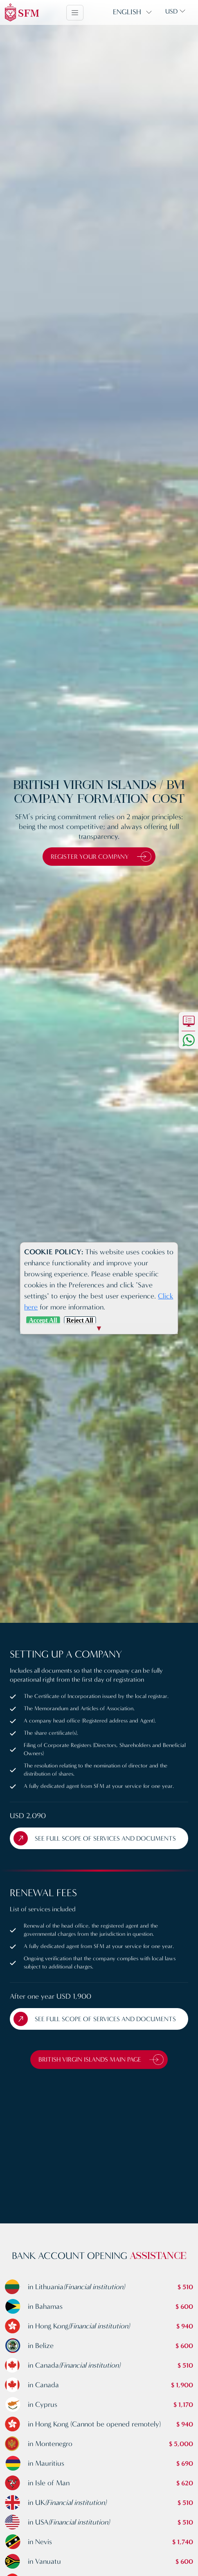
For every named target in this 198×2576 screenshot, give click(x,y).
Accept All (43, 1320)
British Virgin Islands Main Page (101, 2059)
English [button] (127, 11)
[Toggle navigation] (74, 12)
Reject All (79, 1320)
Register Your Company (101, 856)
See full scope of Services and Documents (95, 1838)
